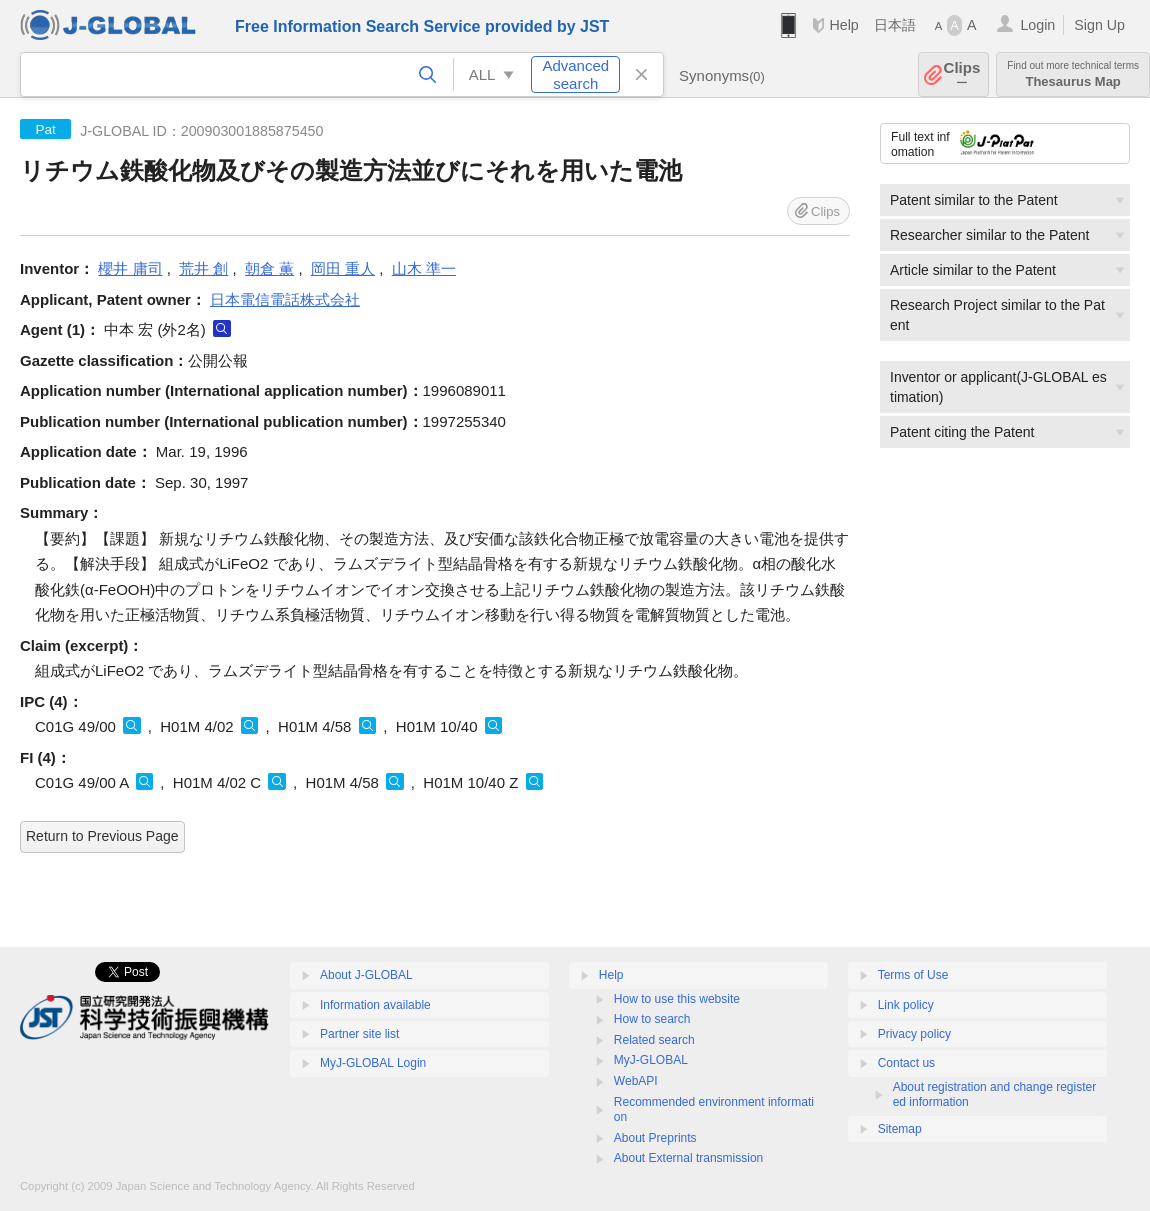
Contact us (906, 1063)
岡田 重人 (343, 268)
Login (1037, 25)
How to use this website (677, 999)
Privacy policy (914, 1034)
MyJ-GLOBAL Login (373, 1063)
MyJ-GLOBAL (651, 1060)
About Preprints (655, 1138)
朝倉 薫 (269, 268)
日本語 (895, 25)
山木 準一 (424, 268)
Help (843, 25)
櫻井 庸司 (130, 268)
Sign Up (1099, 25)
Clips (962, 74)
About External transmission (688, 1158)
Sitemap (900, 1129)
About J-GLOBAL (366, 975)
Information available (375, 1005)
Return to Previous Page (102, 836)
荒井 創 (203, 268)
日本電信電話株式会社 (285, 299)
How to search (652, 1019)
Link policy (906, 1005)
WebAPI (636, 1081)
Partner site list (359, 1034)
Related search (654, 1040)
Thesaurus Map (1073, 74)
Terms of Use (913, 975)
